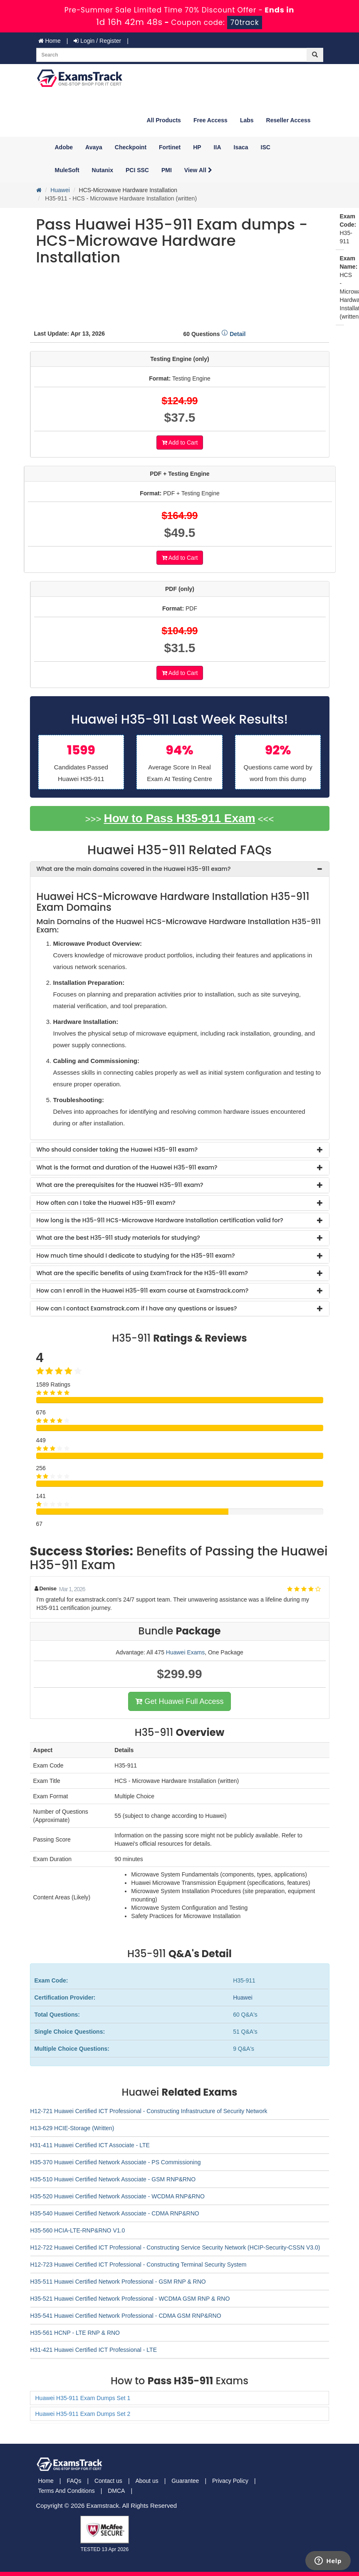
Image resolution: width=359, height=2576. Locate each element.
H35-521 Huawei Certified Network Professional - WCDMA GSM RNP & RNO (130, 2298)
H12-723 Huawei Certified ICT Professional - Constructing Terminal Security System (138, 2264)
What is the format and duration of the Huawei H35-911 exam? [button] (127, 1167)
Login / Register (97, 40)
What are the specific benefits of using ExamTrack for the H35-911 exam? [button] (142, 1273)
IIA (217, 147)
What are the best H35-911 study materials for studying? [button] (118, 1238)
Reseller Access (288, 120)
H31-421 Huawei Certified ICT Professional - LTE (93, 2349)
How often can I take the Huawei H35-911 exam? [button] (106, 1203)
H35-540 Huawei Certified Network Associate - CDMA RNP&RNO (114, 2213)
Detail (233, 334)
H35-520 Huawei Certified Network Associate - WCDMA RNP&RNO (117, 2196)
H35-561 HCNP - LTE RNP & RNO (75, 2332)
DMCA (116, 2490)
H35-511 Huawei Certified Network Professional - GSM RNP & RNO (118, 2281)
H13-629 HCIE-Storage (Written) (72, 2128)
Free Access (210, 120)
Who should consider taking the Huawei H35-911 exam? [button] (117, 1149)
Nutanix (102, 170)
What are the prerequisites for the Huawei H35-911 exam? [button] (120, 1185)
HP (197, 147)
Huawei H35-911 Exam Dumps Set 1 (83, 2398)
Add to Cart (180, 442)
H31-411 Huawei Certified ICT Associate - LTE (90, 2145)
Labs (247, 120)
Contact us (108, 2480)
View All (198, 170)
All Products (163, 120)
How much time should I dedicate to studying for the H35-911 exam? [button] (136, 1255)
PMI (166, 170)
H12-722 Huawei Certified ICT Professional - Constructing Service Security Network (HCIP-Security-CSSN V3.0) (175, 2247)
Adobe (64, 147)
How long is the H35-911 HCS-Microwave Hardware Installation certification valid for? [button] (160, 1220)
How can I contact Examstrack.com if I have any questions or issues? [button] (137, 1308)
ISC (265, 147)
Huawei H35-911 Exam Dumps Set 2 (83, 2413)
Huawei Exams (185, 1652)
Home (49, 40)
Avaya (93, 147)
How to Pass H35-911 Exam (179, 818)
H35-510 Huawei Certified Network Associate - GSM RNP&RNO (113, 2179)
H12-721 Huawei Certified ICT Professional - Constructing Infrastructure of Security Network (148, 2111)
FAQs (74, 2480)
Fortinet (170, 147)
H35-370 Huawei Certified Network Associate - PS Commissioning (115, 2162)
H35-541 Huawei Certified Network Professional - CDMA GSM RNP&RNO (125, 2315)
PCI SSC (137, 170)
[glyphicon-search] (315, 55)
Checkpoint (130, 147)
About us (146, 2480)
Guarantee (185, 2480)
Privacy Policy (230, 2480)
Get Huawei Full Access (179, 1701)
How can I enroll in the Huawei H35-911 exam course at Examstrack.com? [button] (143, 1290)
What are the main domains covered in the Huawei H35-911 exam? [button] (134, 869)
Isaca (241, 147)
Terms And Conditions (66, 2490)
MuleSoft (67, 170)
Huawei (60, 190)
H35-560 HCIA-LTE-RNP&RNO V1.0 (77, 2230)
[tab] (179, 869)
